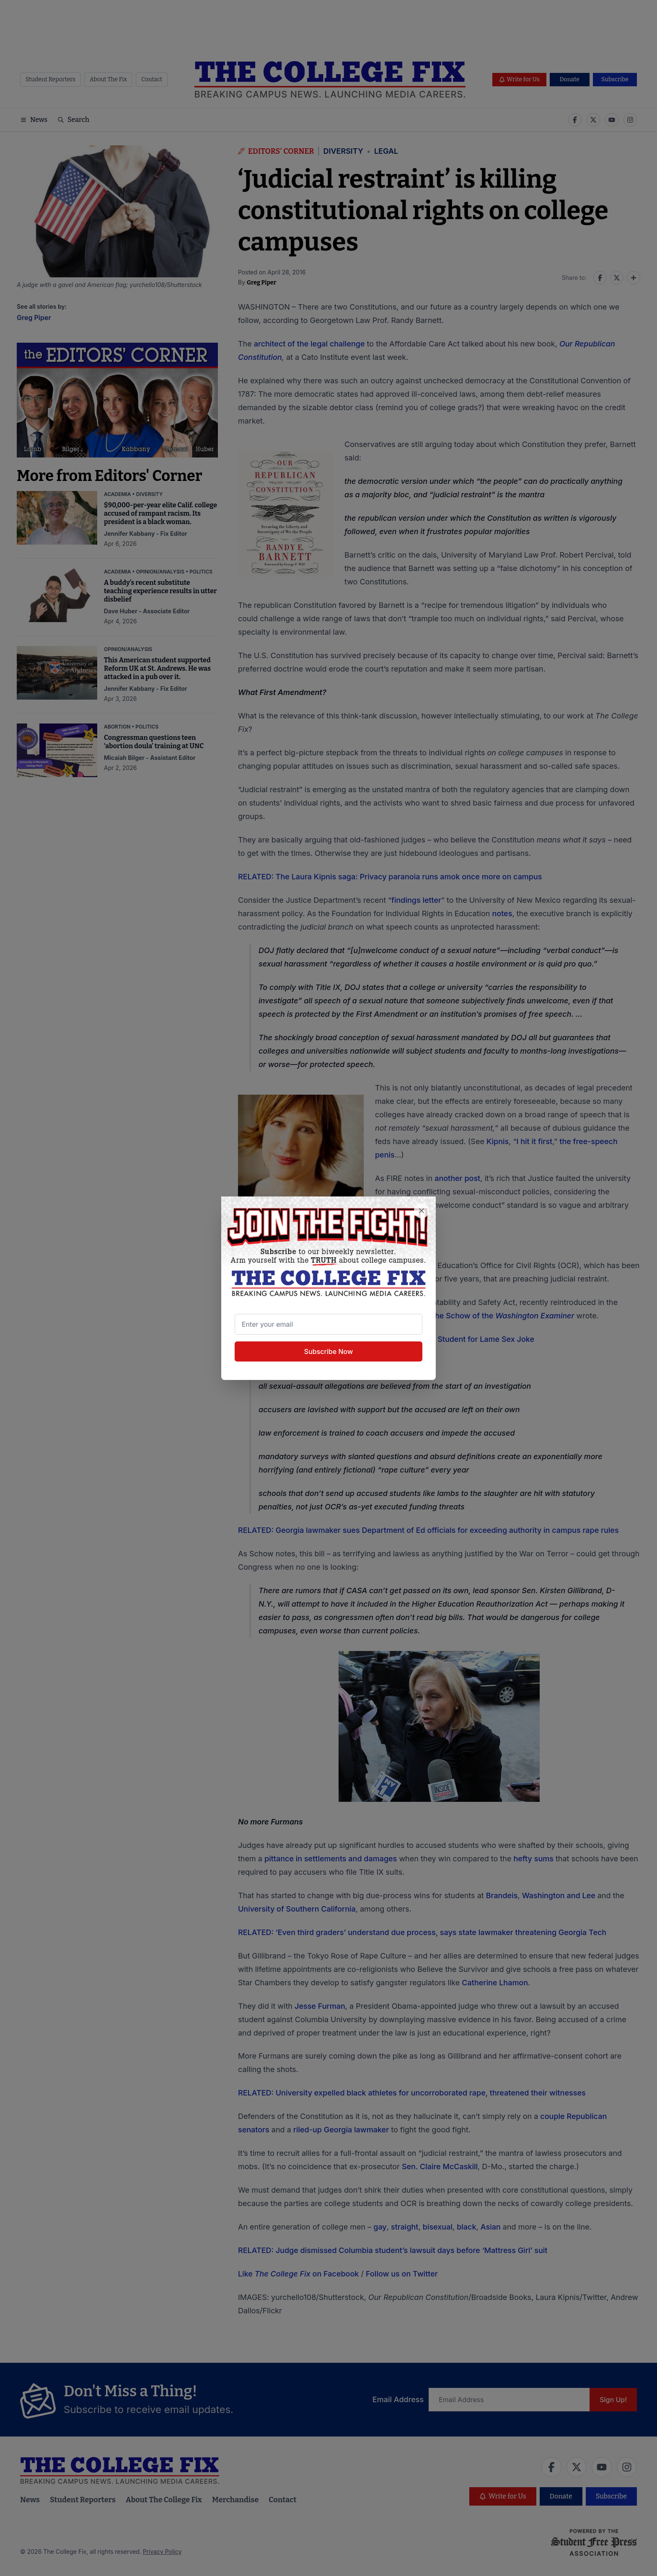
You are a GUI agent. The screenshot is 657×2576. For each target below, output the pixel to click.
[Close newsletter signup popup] (421, 1210)
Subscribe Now (328, 1351)
